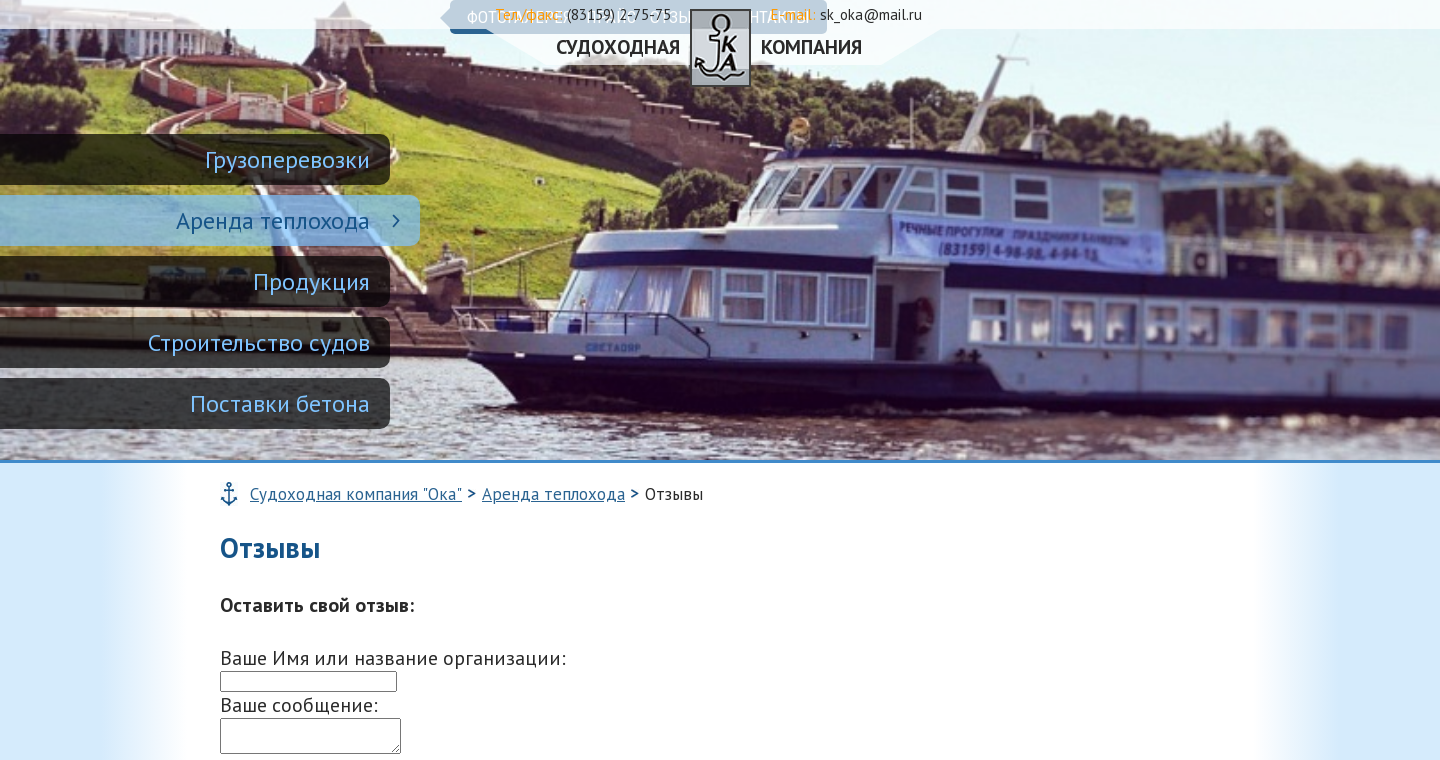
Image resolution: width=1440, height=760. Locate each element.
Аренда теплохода (273, 220)
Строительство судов (259, 342)
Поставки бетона (280, 403)
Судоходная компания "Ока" (356, 494)
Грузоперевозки (287, 159)
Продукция (311, 281)
